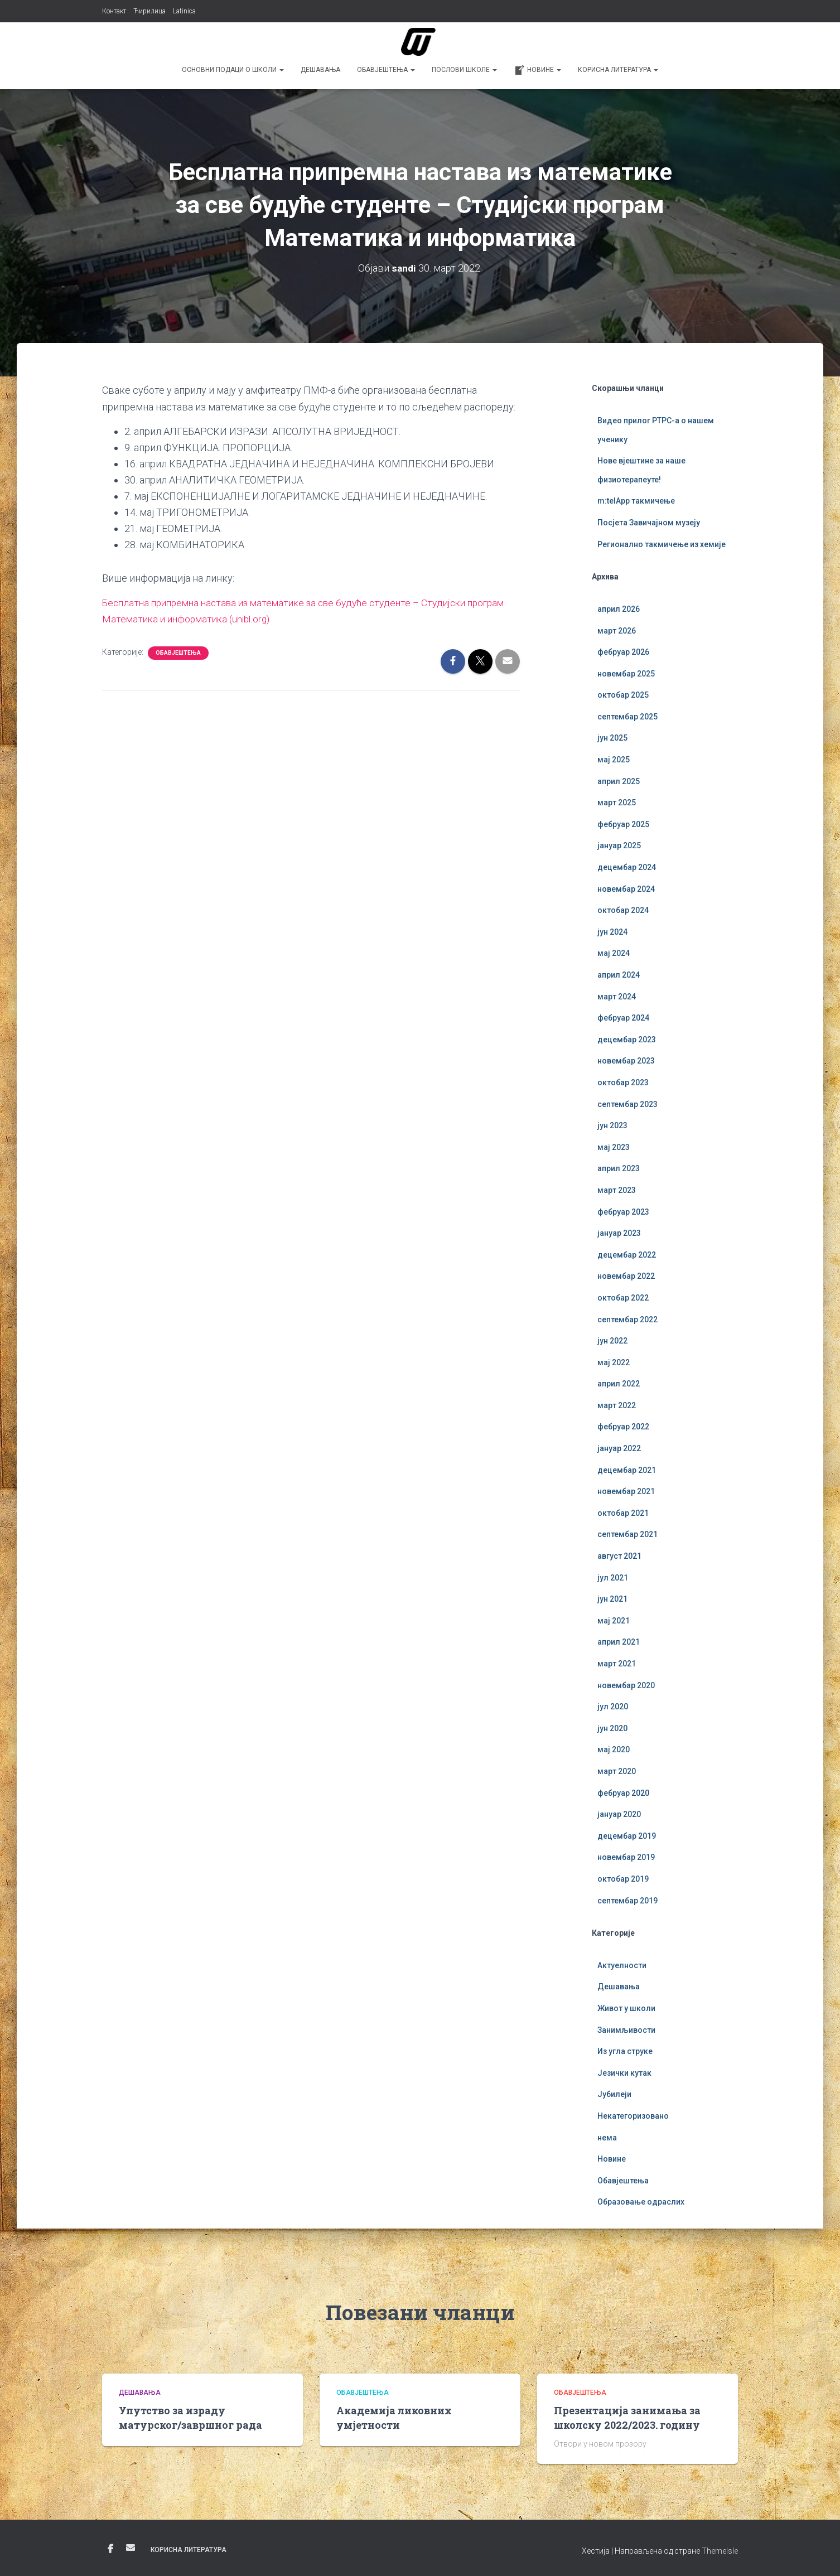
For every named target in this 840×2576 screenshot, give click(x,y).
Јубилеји (614, 2094)
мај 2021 (613, 1620)
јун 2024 (612, 931)
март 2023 (616, 1190)
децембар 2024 (626, 867)
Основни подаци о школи (233, 70)
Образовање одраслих (640, 2201)
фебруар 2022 (623, 1426)
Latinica (184, 11)
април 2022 (618, 1383)
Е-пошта (130, 2548)
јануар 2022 (619, 1448)
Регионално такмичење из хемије (661, 544)
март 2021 (616, 1663)
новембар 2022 (626, 1276)
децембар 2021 (626, 1470)
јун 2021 (612, 1598)
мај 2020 (613, 1749)
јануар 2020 (619, 1814)
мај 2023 (613, 1147)
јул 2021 (612, 1577)
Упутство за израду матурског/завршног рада (190, 2417)
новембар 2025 (626, 673)
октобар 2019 (623, 1878)
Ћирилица (149, 11)
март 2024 (616, 996)
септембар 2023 (627, 1104)
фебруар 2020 (623, 1793)
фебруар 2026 (623, 651)
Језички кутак (624, 2072)
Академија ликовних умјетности (394, 2417)
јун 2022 (612, 1340)
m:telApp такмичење (636, 500)
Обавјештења (386, 70)
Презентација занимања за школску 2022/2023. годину (627, 2417)
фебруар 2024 (623, 1017)
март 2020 (616, 1771)
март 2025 (616, 802)
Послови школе (464, 70)
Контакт (114, 11)
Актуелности (621, 1965)
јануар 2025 (619, 845)
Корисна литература (618, 70)
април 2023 (618, 1168)
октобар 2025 (623, 694)
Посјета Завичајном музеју (648, 522)
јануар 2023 (619, 1233)
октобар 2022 (623, 1297)
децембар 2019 (626, 1835)
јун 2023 (612, 1125)
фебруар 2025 (623, 824)
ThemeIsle (720, 2550)
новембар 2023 (626, 1060)
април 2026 (618, 609)
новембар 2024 (626, 889)
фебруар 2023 (623, 1211)
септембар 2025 (627, 716)
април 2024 (618, 974)
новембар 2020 (626, 1685)
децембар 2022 (626, 1254)
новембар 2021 (626, 1491)
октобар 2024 (623, 910)
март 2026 (616, 630)
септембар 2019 (627, 1900)
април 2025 (618, 781)
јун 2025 (612, 737)
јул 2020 (612, 1706)
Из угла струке (625, 2051)
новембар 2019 (626, 1857)
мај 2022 (613, 1362)
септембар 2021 (627, 1534)
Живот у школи (626, 2008)
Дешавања (320, 70)
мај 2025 (613, 759)
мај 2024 (613, 953)
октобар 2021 (623, 1513)
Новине (537, 70)
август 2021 (619, 1556)
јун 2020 (612, 1728)
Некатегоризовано (633, 2115)
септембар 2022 (627, 1319)
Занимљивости (626, 2030)
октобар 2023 (623, 1082)
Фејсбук (110, 2549)
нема (607, 2137)
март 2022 (616, 1405)
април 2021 (618, 1641)
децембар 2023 (626, 1039)
